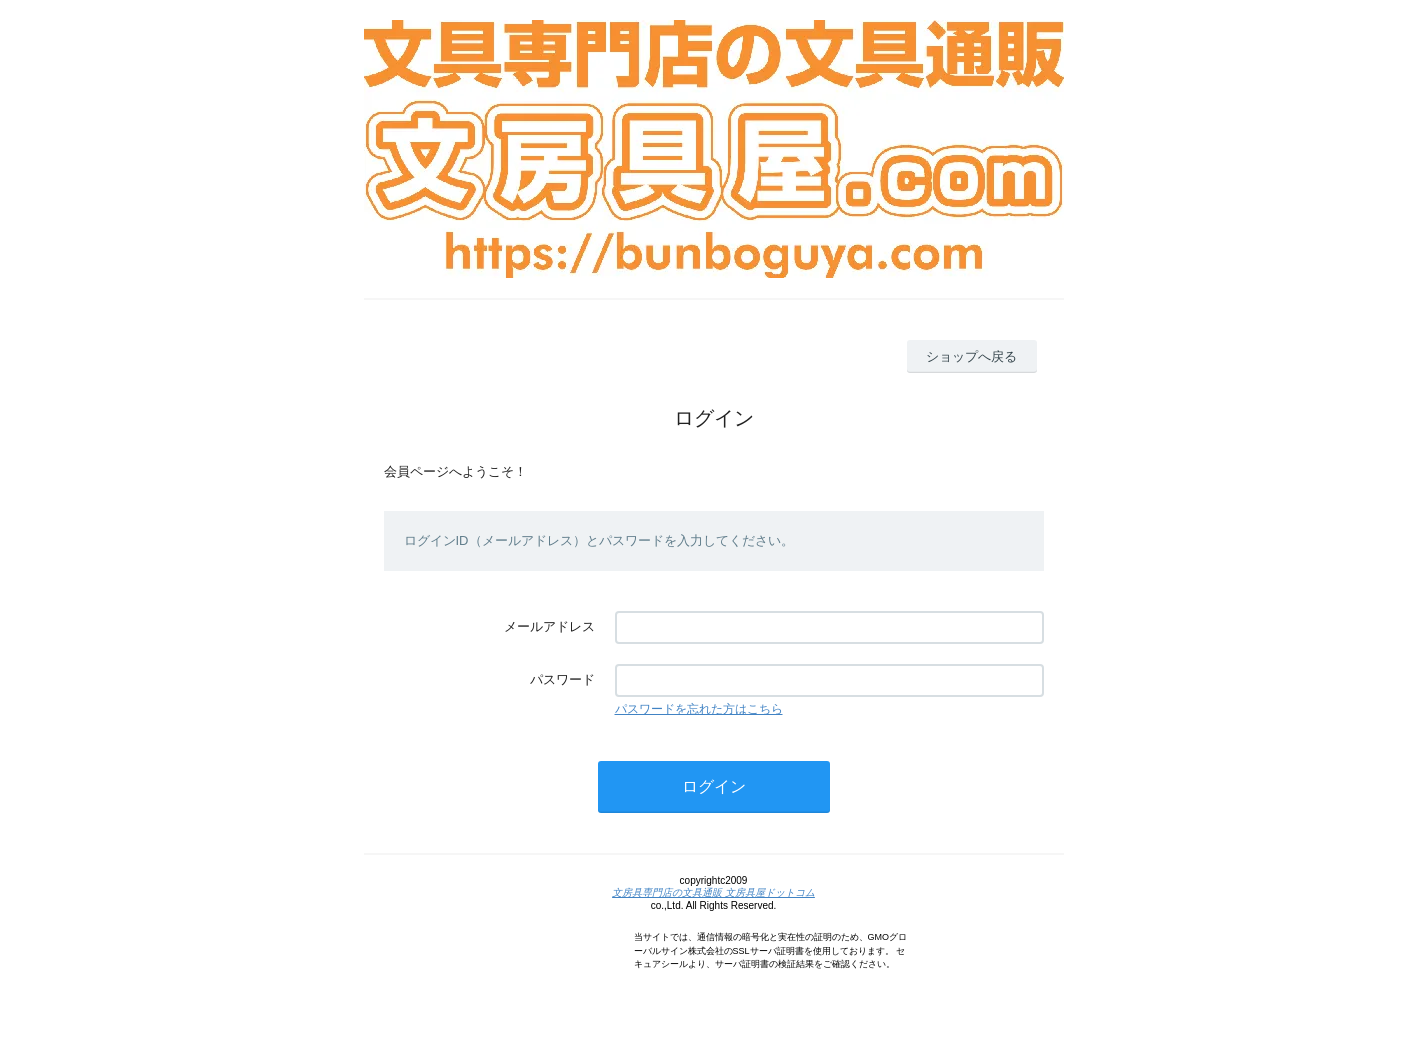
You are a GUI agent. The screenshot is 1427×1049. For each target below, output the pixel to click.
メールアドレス (549, 626)
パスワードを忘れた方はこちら (699, 709)
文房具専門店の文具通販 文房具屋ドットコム (713, 892)
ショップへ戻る (971, 356)
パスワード (562, 679)
